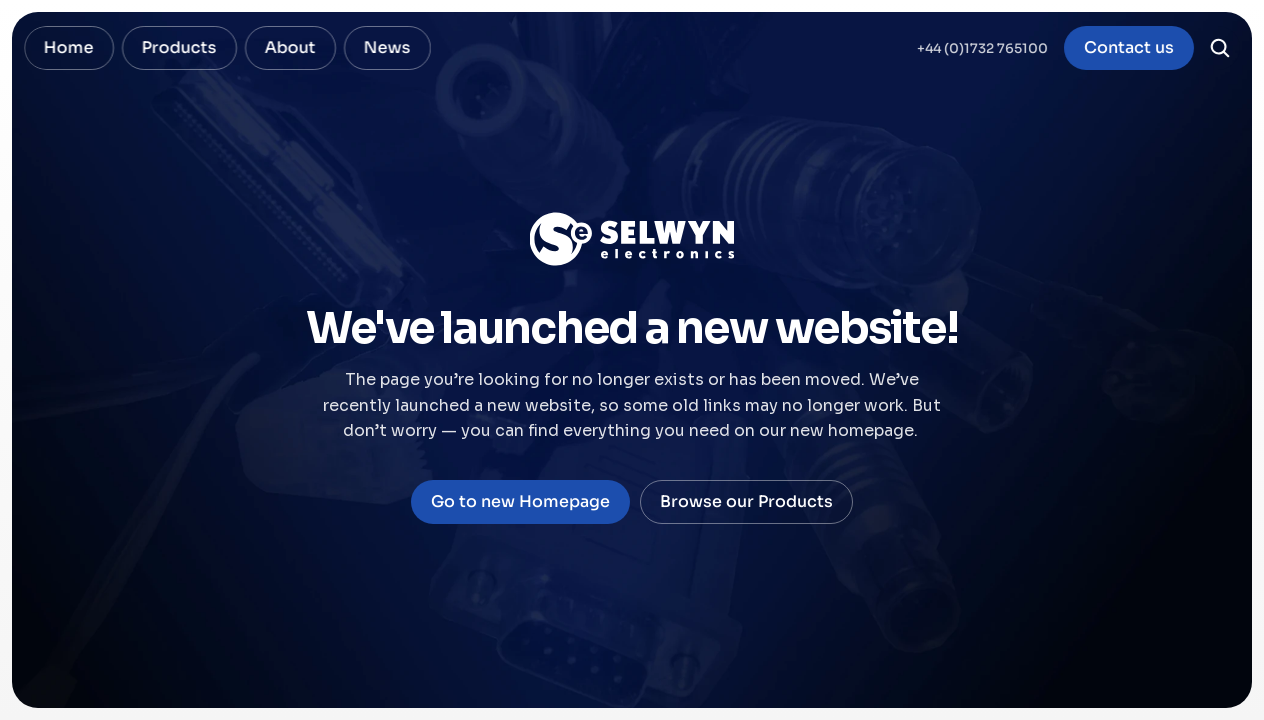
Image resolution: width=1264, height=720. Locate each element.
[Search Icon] (1220, 48)
